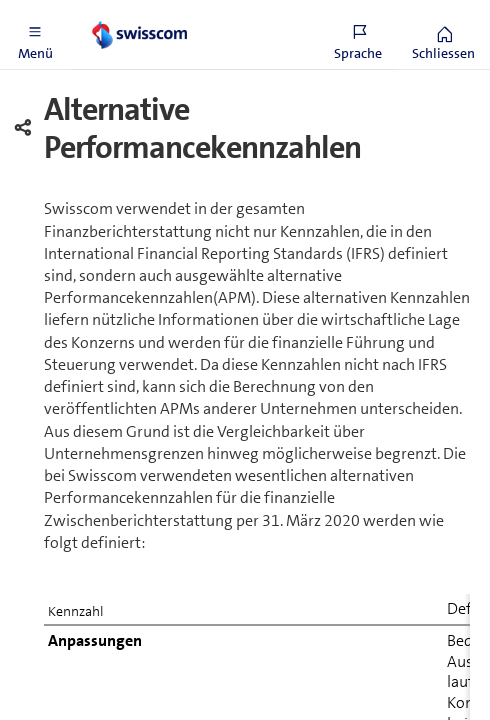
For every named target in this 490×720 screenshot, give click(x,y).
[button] (35, 35)
